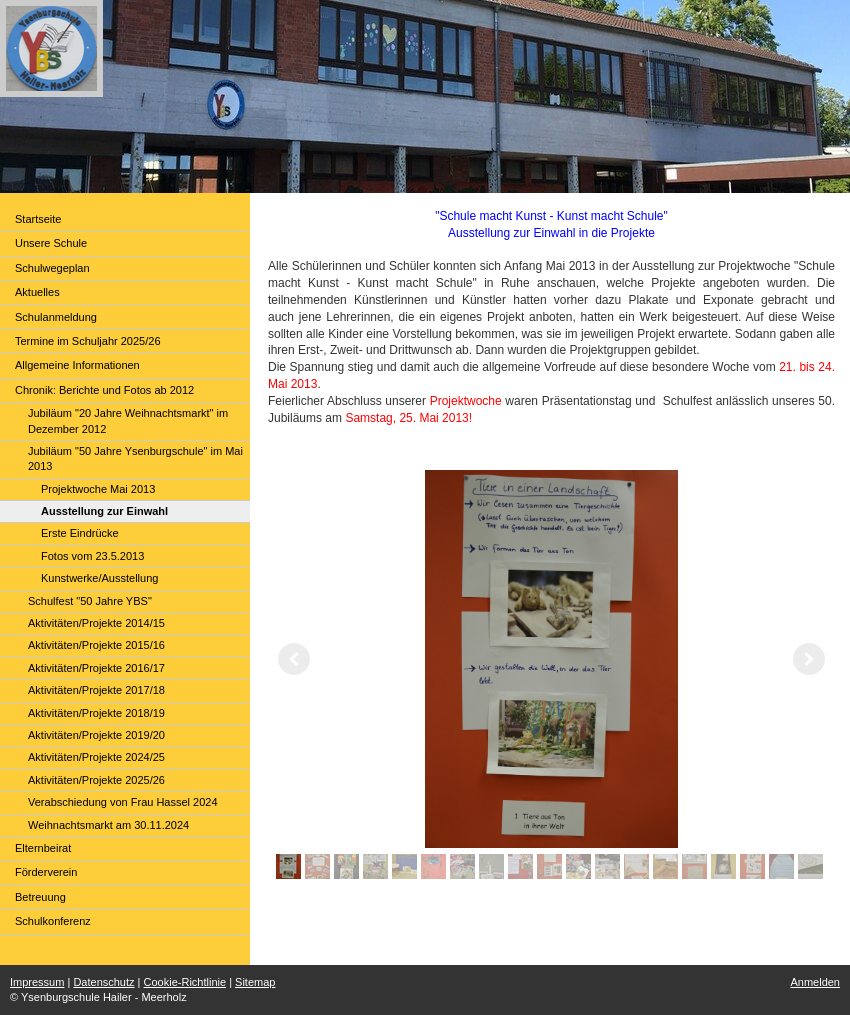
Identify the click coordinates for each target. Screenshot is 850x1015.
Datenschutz (103, 982)
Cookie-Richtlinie (185, 982)
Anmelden (815, 982)
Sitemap (255, 982)
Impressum (37, 982)
